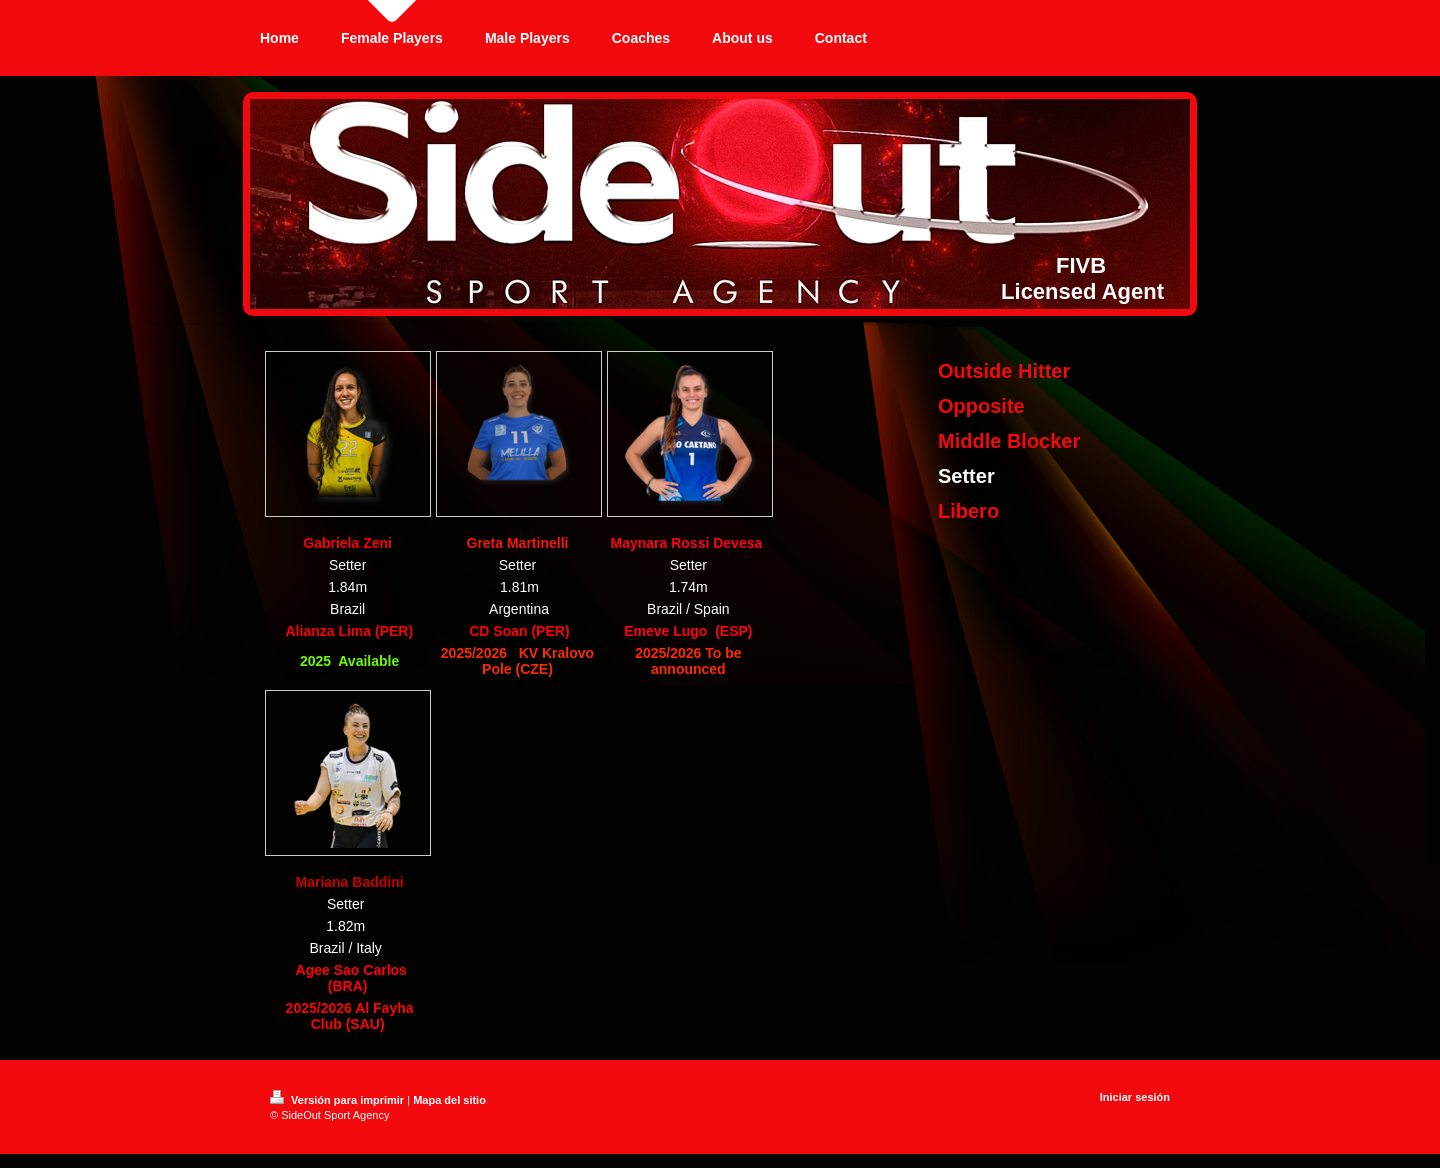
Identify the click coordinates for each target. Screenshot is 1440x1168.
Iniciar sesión (1135, 1097)
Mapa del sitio (449, 1100)
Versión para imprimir (338, 1100)
